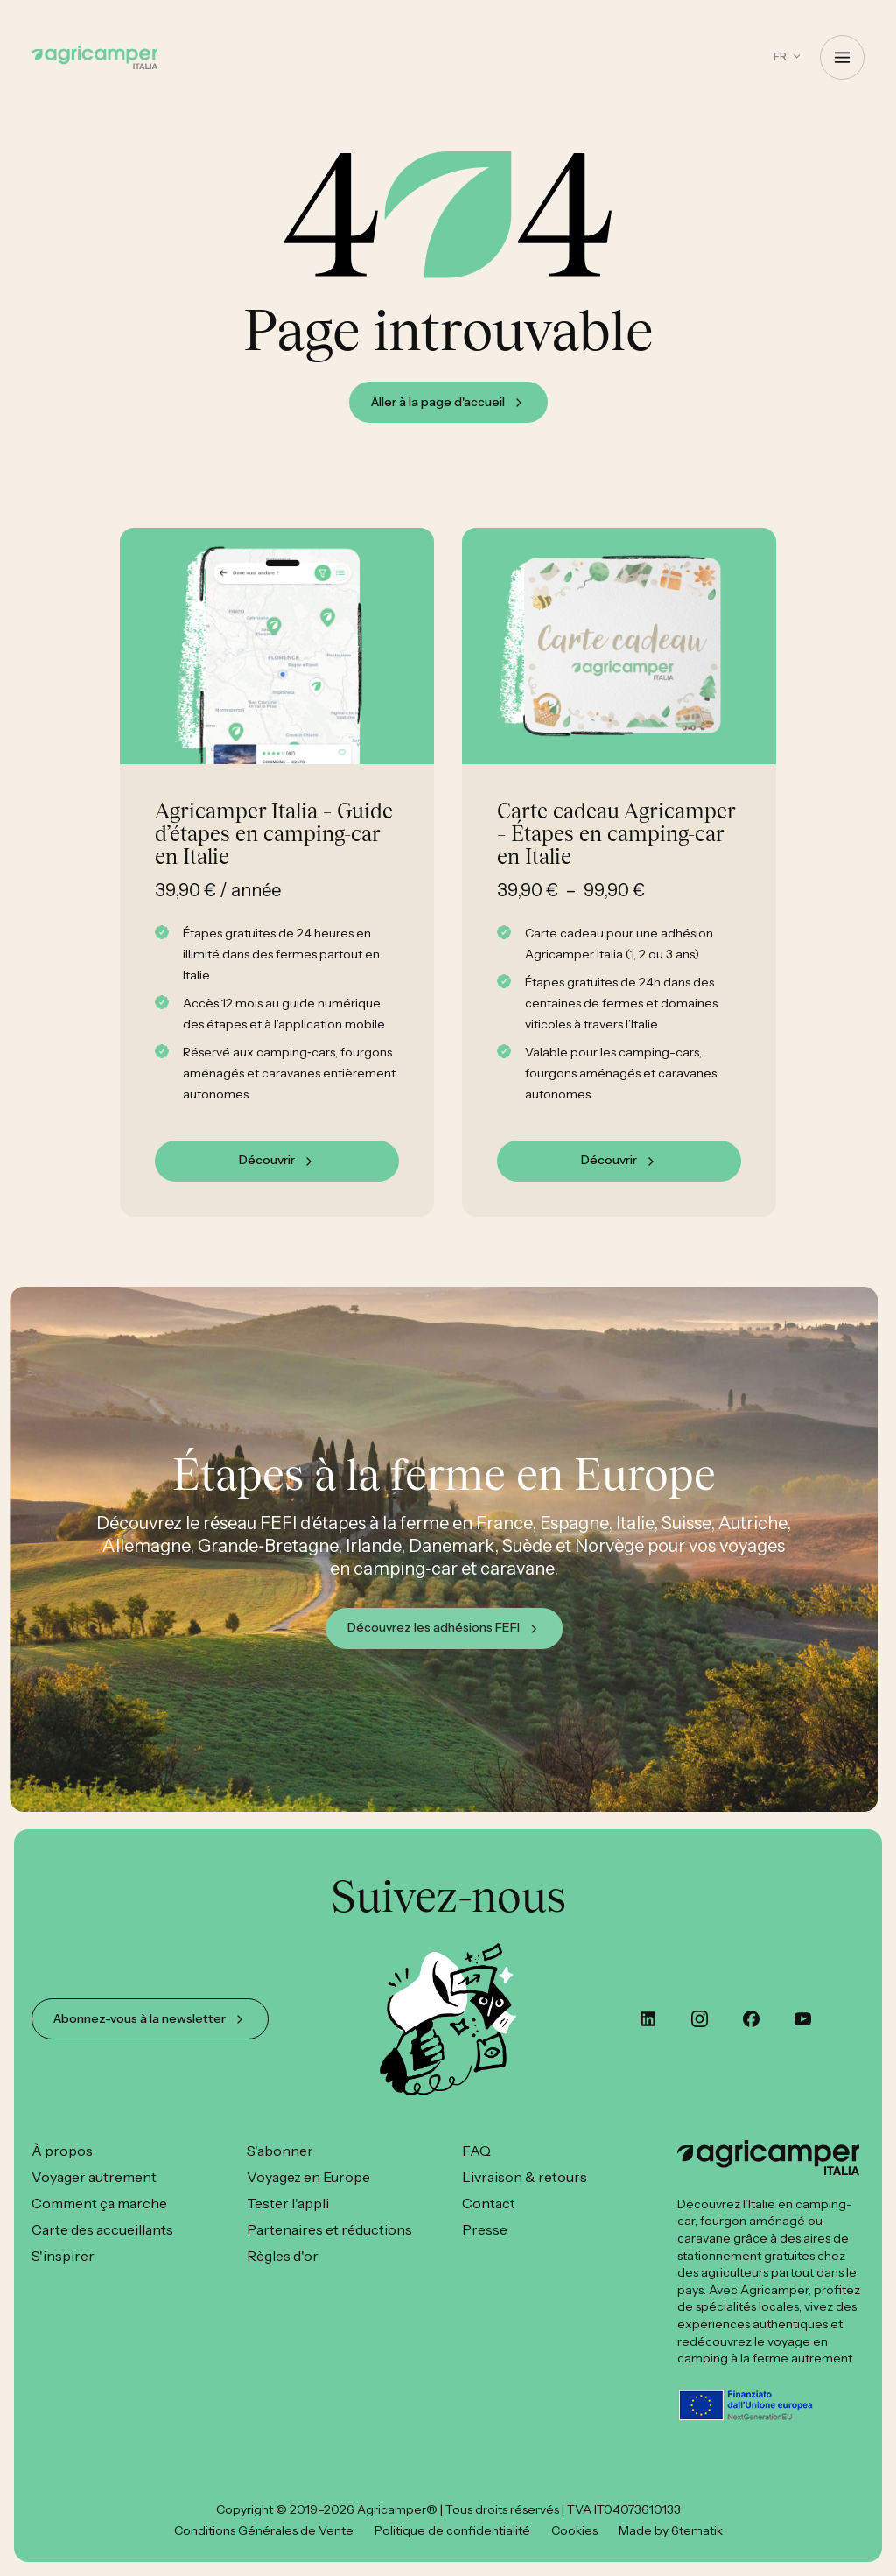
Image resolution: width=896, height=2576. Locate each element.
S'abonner (280, 2150)
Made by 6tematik (671, 2530)
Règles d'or (282, 2255)
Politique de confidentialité (452, 2530)
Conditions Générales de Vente (264, 2530)
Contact (488, 2203)
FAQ (476, 2150)
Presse (485, 2229)
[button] (787, 56)
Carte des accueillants (102, 2229)
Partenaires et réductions (329, 2229)
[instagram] (699, 2019)
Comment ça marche (99, 2203)
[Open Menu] (842, 57)
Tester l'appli (288, 2203)
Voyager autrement (94, 2177)
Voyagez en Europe (308, 2177)
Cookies (574, 2530)
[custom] (648, 2019)
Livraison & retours (524, 2177)
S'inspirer (63, 2255)
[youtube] (802, 2019)
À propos (62, 2150)
